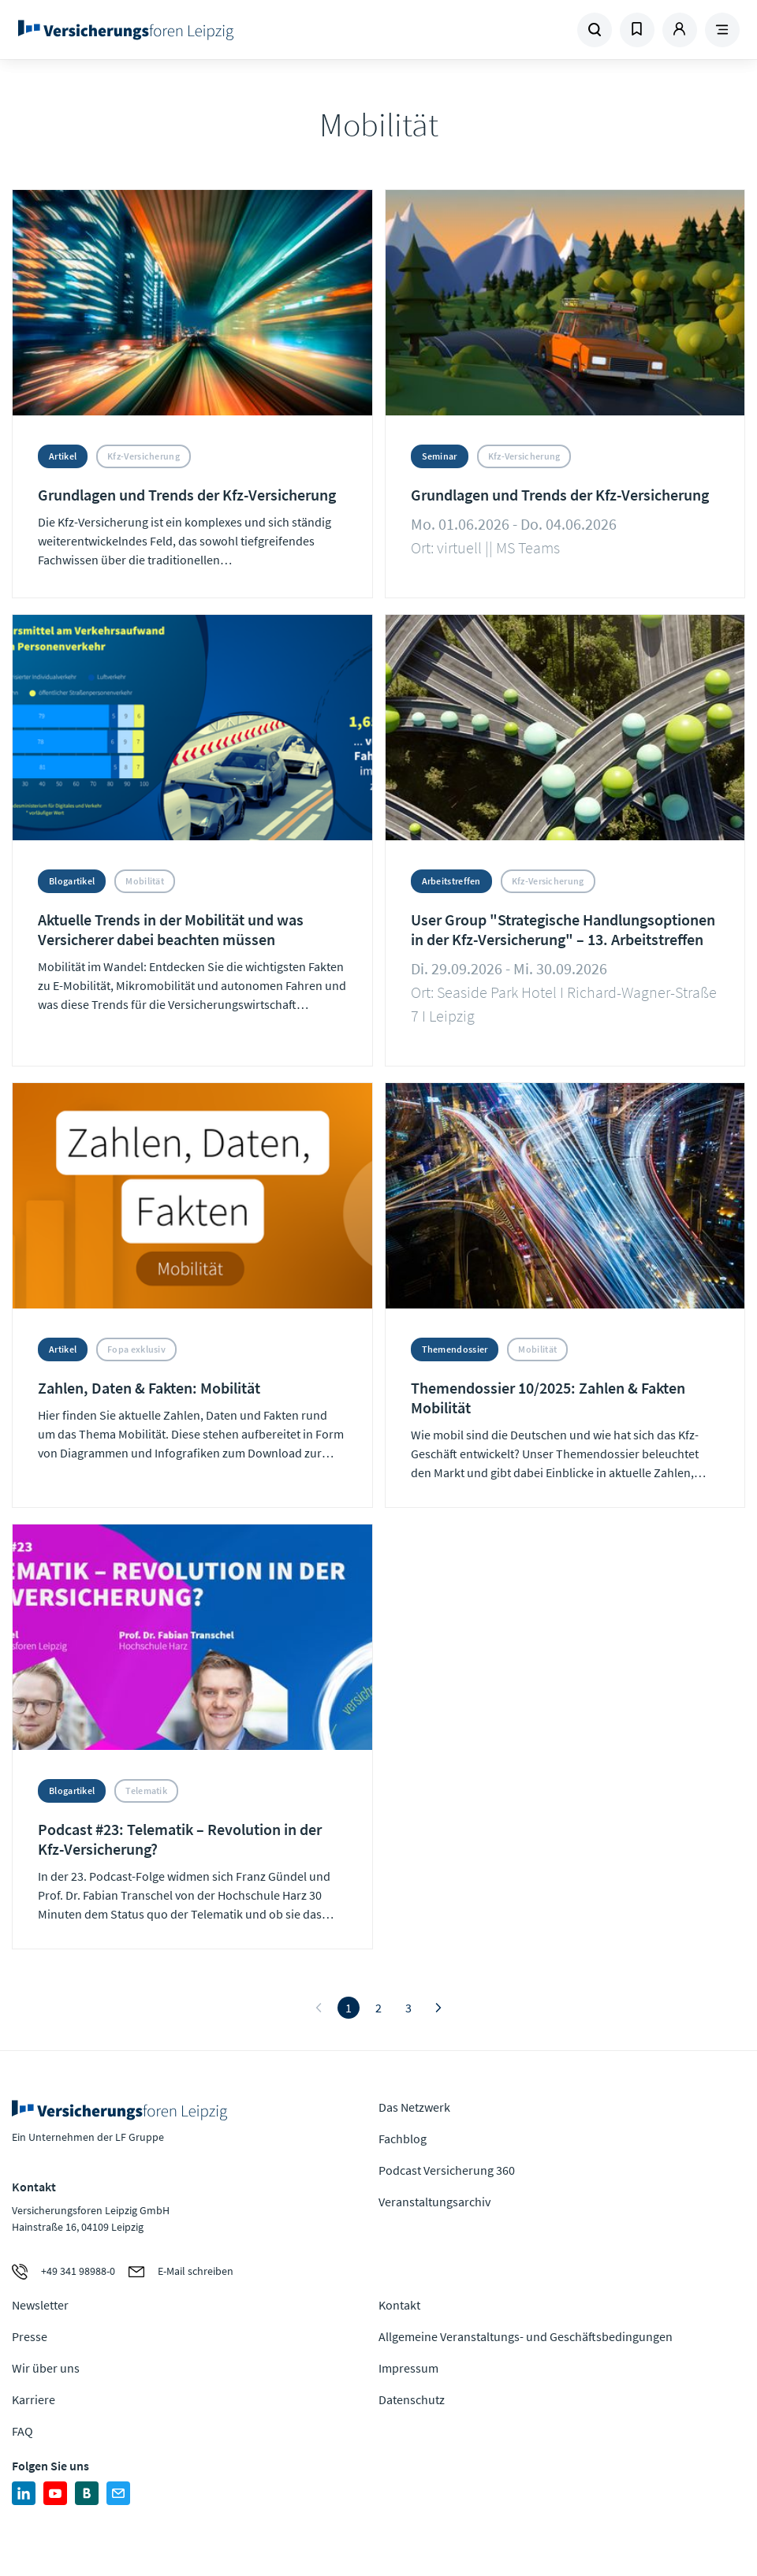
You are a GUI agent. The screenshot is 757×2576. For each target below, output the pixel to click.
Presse (29, 2336)
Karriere (33, 2399)
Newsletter (40, 2305)
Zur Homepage (151, 30)
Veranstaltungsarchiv (434, 2201)
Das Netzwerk (414, 2107)
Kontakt (399, 2305)
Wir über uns (46, 2368)
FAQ (22, 2431)
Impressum (408, 2368)
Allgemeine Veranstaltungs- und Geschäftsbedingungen (525, 2336)
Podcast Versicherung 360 (446, 2170)
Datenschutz (411, 2399)
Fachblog (402, 2138)
